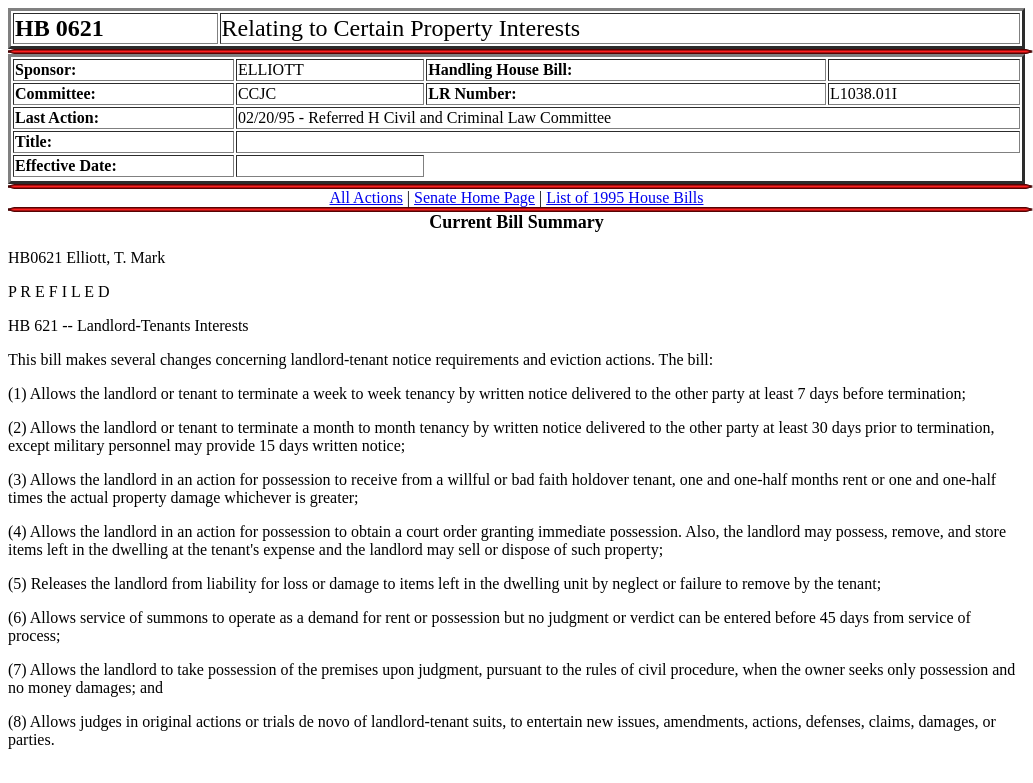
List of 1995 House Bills (624, 197)
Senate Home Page (474, 197)
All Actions (366, 197)
